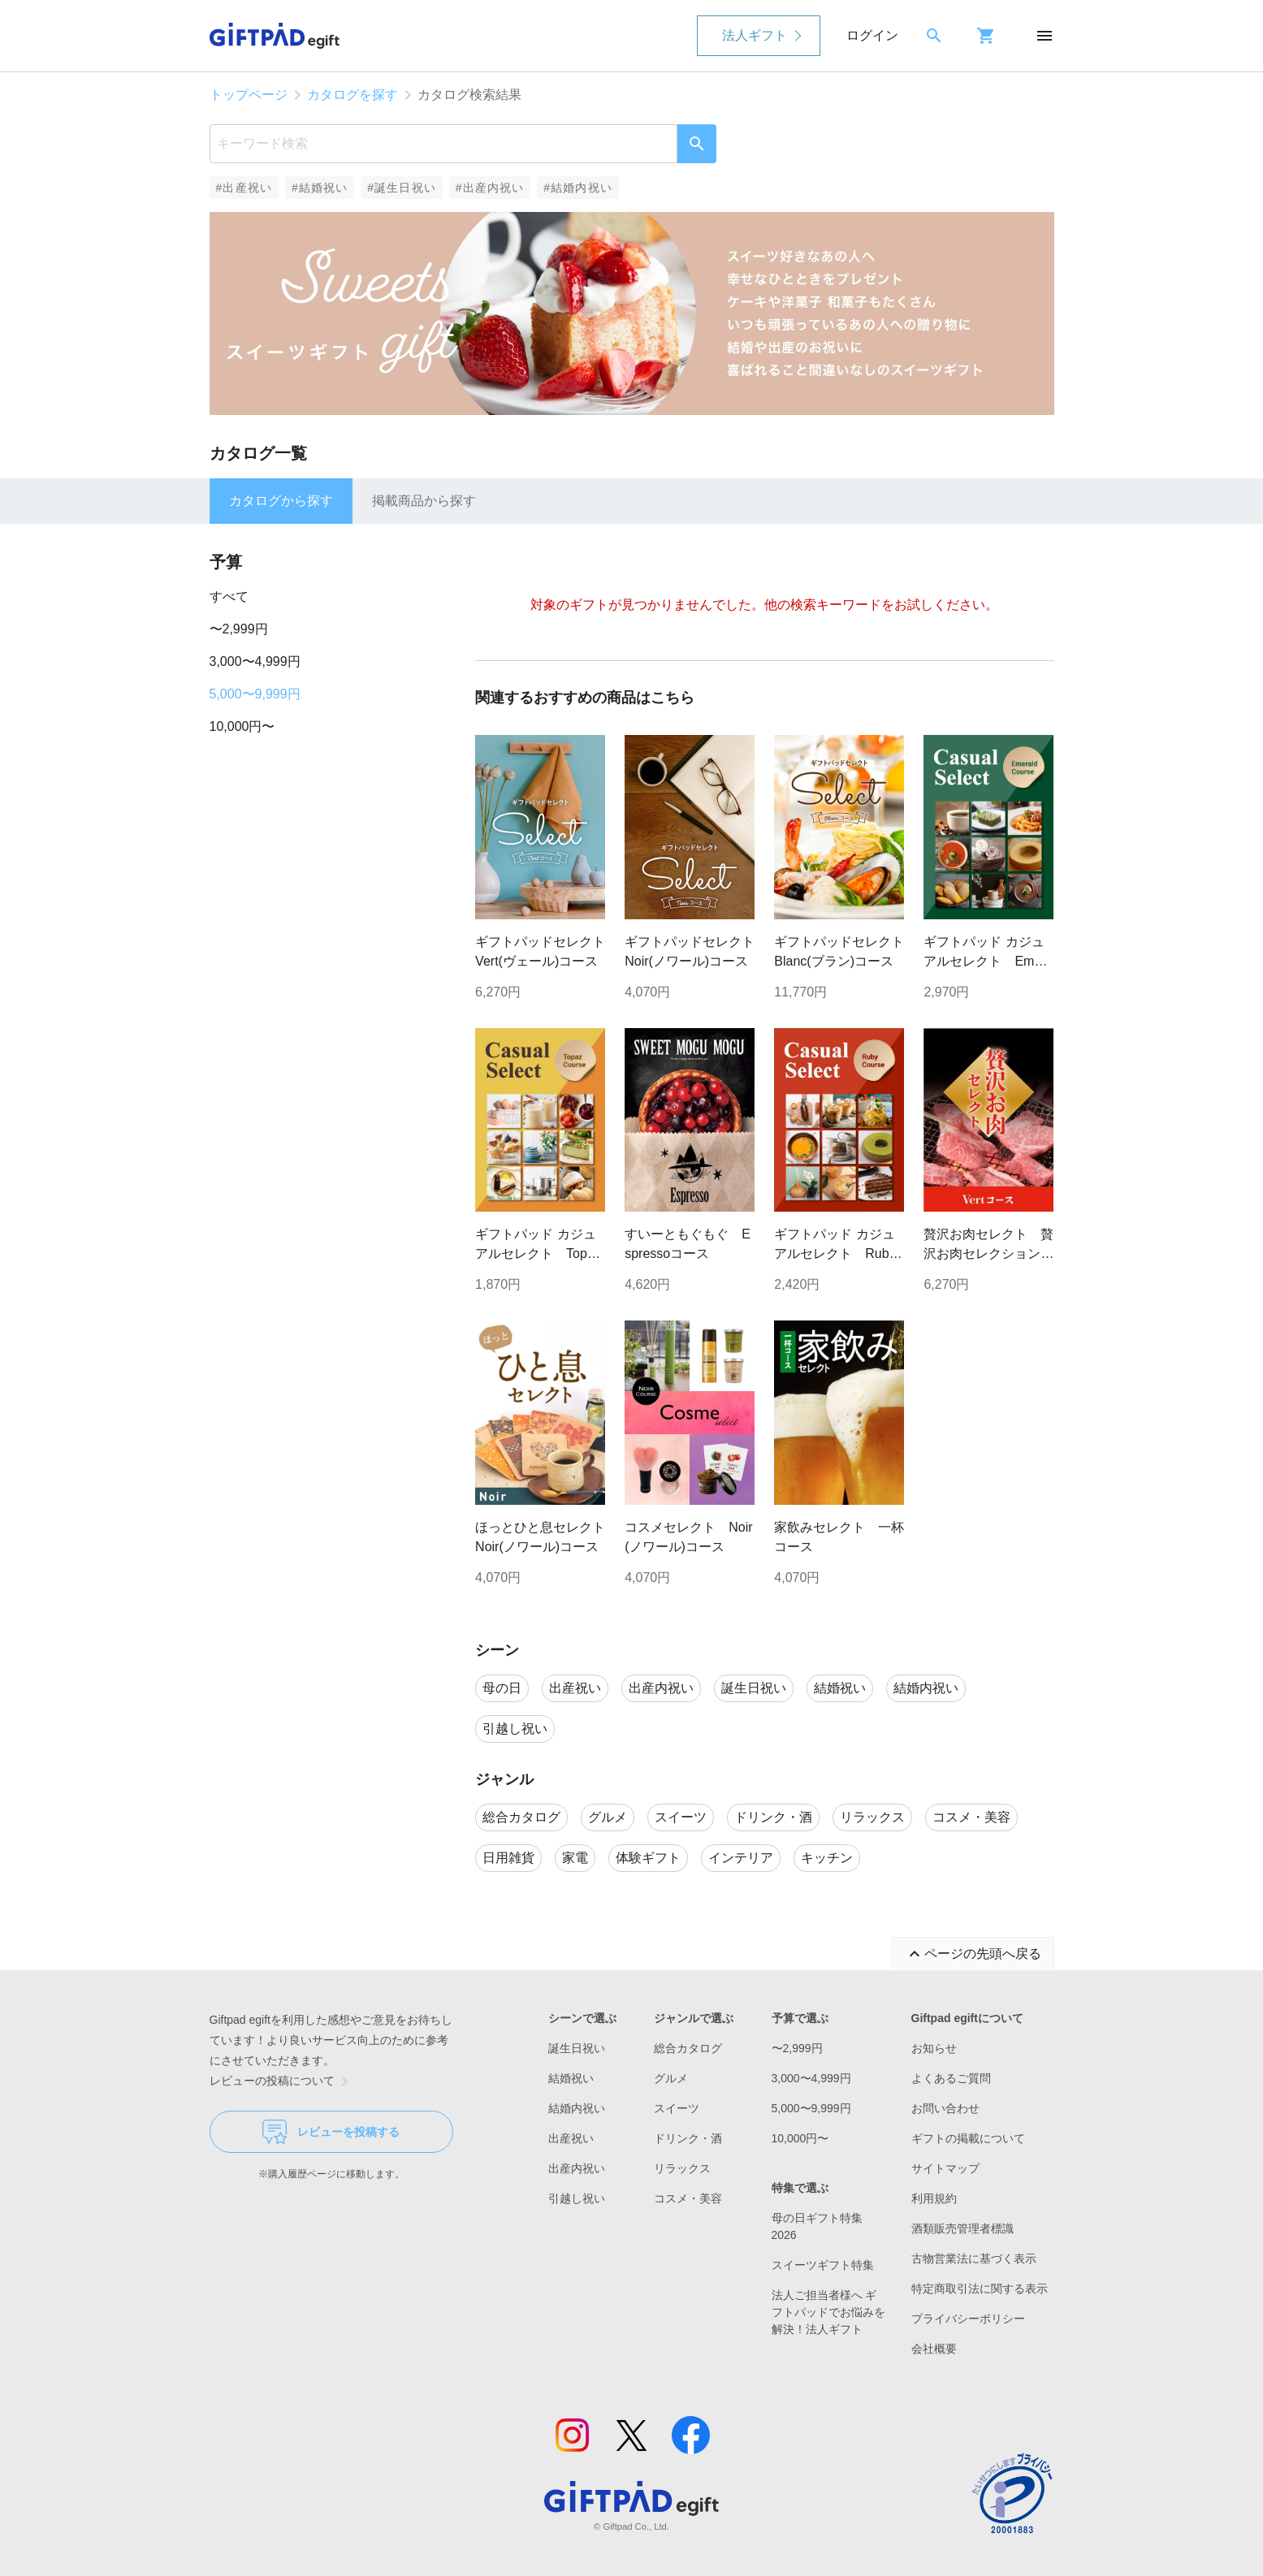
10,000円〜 (242, 726)
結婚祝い (571, 2078)
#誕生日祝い (401, 187)
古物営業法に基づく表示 (973, 2258)
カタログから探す (281, 501)
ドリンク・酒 (688, 2138)
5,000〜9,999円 (255, 694)
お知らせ (934, 2048)
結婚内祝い (576, 2108)
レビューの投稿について (282, 2081)
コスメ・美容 (688, 2198)
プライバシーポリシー (968, 2318)
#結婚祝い (320, 187)
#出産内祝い (490, 187)
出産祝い (571, 2138)
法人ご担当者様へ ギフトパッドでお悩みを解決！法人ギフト (828, 2312)
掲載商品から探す (424, 501)
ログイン (872, 35)
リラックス (682, 2168)
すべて (229, 596)
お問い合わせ (945, 2108)
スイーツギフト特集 (823, 2264)
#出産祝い (244, 187)
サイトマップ (945, 2168)
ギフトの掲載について (968, 2138)
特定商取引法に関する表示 (979, 2288)
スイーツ (676, 2108)
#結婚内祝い (577, 187)
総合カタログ (688, 2048)
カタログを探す (352, 95)
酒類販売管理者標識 (962, 2228)
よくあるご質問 (951, 2078)
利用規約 (934, 2198)
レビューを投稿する (331, 2132)
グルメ (671, 2078)
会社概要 (934, 2348)
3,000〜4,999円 (255, 661)
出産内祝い (576, 2168)
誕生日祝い (576, 2048)
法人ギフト (754, 35)
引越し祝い (576, 2198)
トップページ (249, 95)
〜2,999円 (239, 629)
